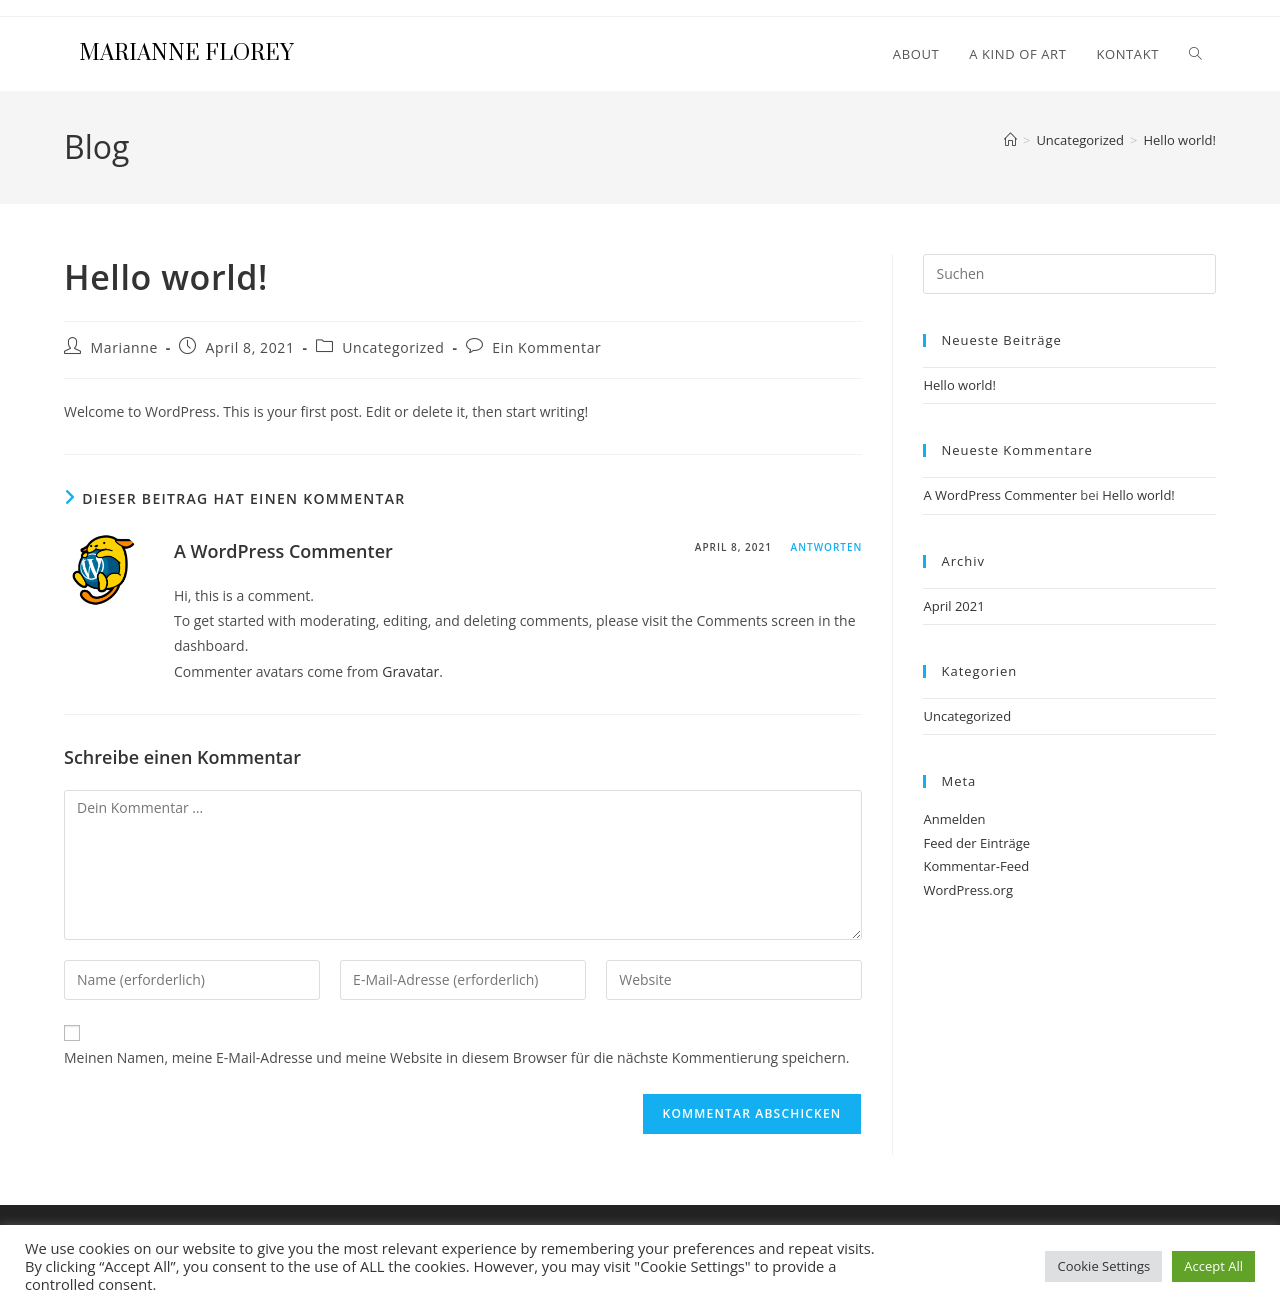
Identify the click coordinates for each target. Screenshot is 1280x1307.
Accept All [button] (1213, 1266)
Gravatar (410, 671)
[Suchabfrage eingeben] (1069, 274)
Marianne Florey (186, 53)
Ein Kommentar (546, 347)
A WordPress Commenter (283, 551)
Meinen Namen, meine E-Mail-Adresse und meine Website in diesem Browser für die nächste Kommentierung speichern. (457, 1057)
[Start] (1010, 140)
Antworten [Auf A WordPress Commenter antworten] (827, 547)
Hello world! (1179, 140)
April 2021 (953, 606)
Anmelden (954, 819)
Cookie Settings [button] (1103, 1266)
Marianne (124, 347)
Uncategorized (393, 347)
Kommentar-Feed (976, 866)
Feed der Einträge (976, 843)
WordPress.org (968, 890)
